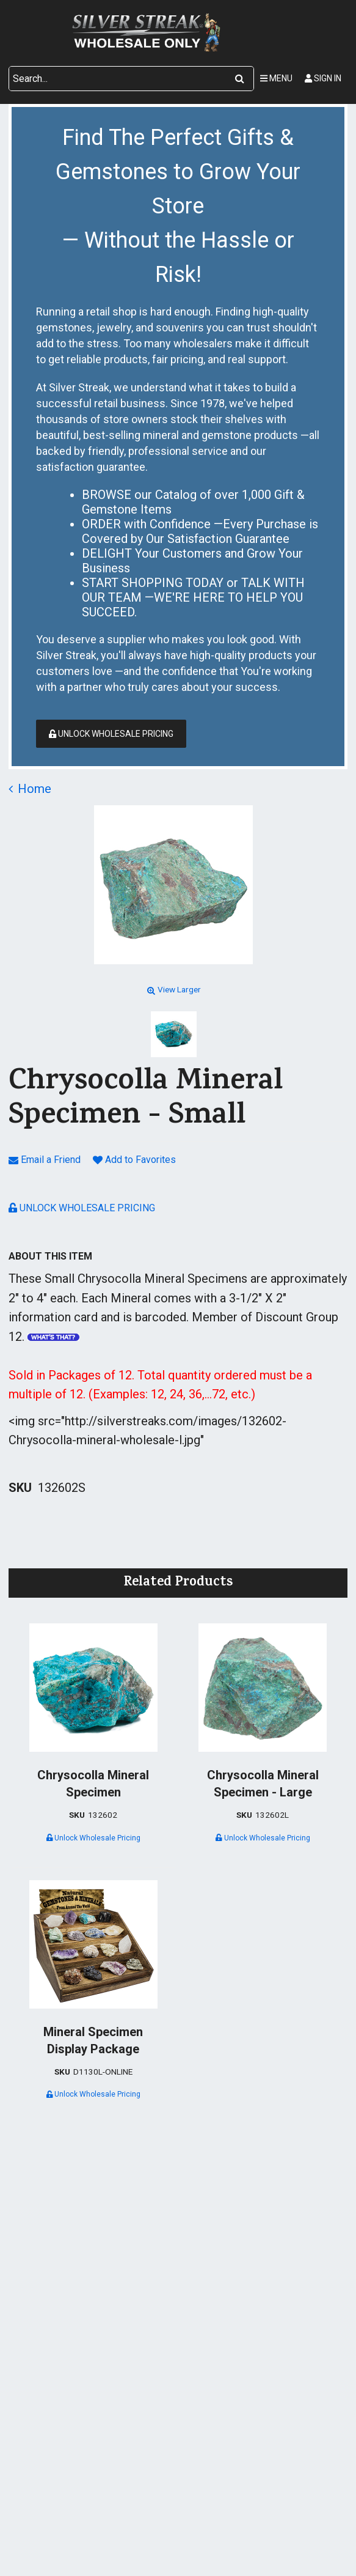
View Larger (173, 989)
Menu (276, 78)
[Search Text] (117, 79)
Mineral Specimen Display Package (93, 2040)
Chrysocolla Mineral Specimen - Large (263, 1783)
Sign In (323, 78)
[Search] (239, 78)
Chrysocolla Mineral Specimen (93, 1783)
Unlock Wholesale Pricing (111, 734)
